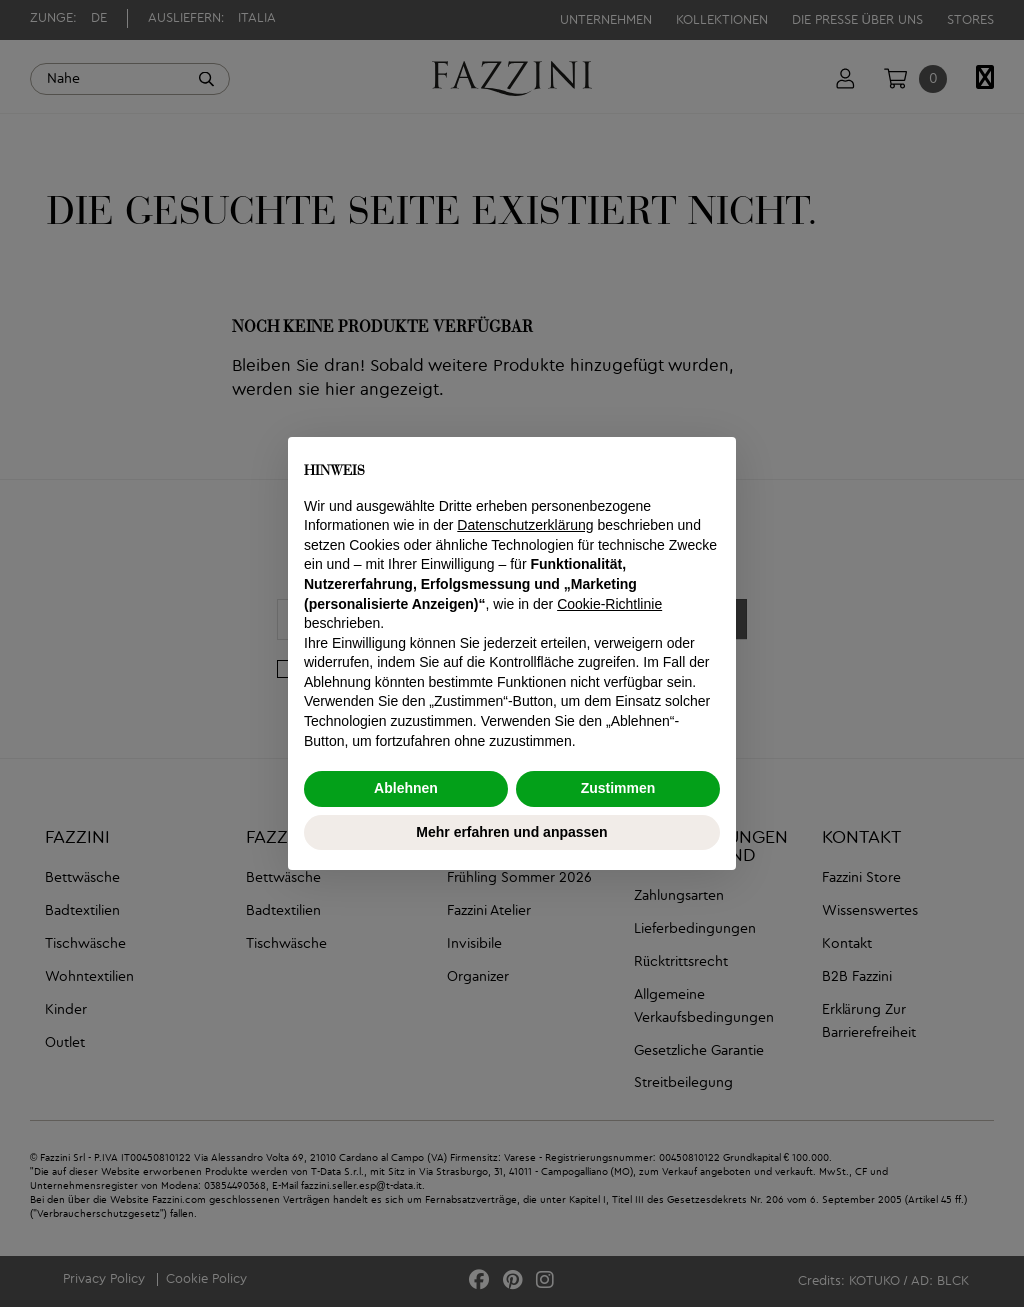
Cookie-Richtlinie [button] (609, 604)
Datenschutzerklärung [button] (525, 525)
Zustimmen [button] (618, 788)
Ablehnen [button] (406, 788)
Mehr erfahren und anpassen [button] (511, 832)
